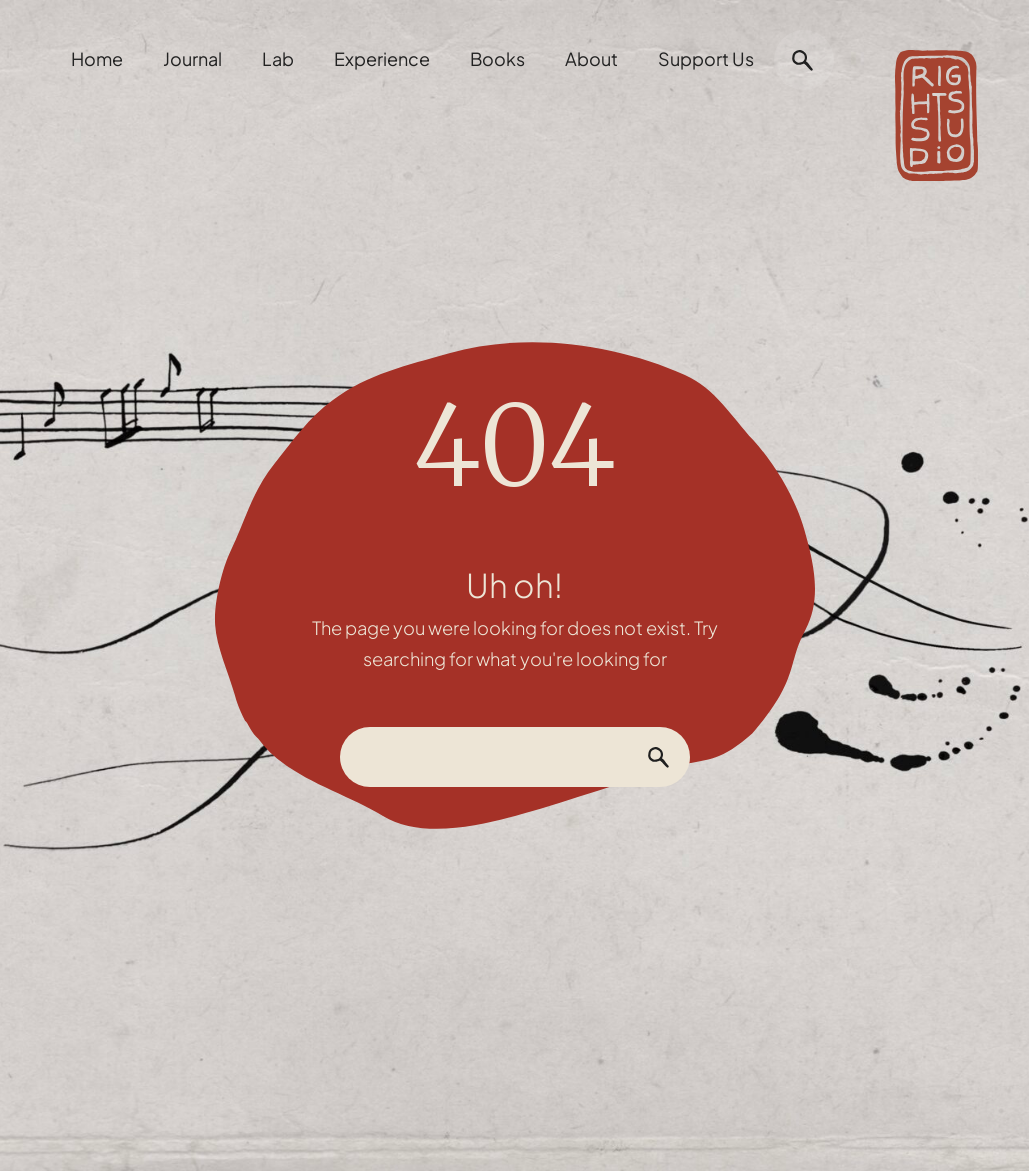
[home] (936, 106)
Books (497, 59)
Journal (192, 59)
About (591, 59)
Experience (382, 59)
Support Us (706, 59)
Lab (278, 59)
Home (97, 59)
